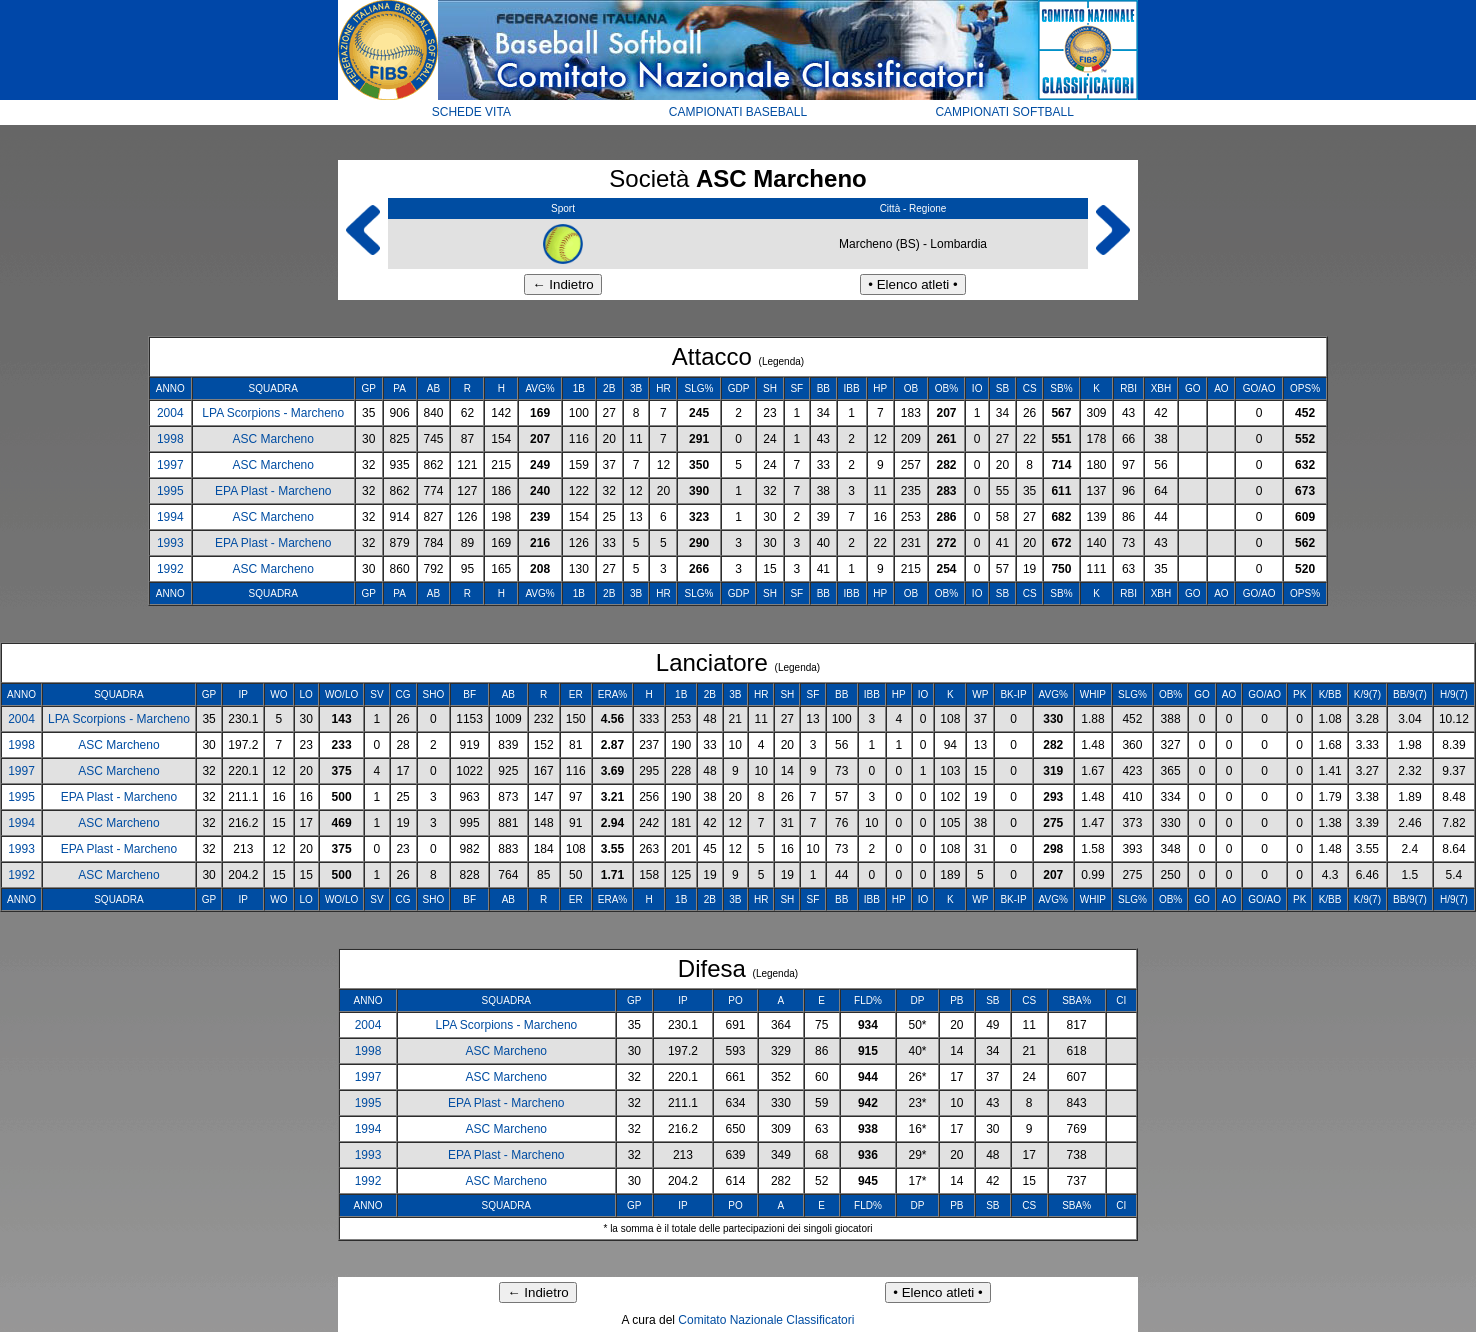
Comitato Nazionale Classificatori (766, 1320)
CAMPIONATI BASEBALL (738, 112)
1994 (170, 517)
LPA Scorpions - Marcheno (273, 413)
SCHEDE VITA (471, 112)
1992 (170, 569)
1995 (170, 491)
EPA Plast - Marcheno (273, 491)
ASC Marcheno (273, 439)
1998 (170, 439)
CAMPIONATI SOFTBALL (1004, 112)
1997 (170, 465)
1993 (170, 543)
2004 (170, 413)
